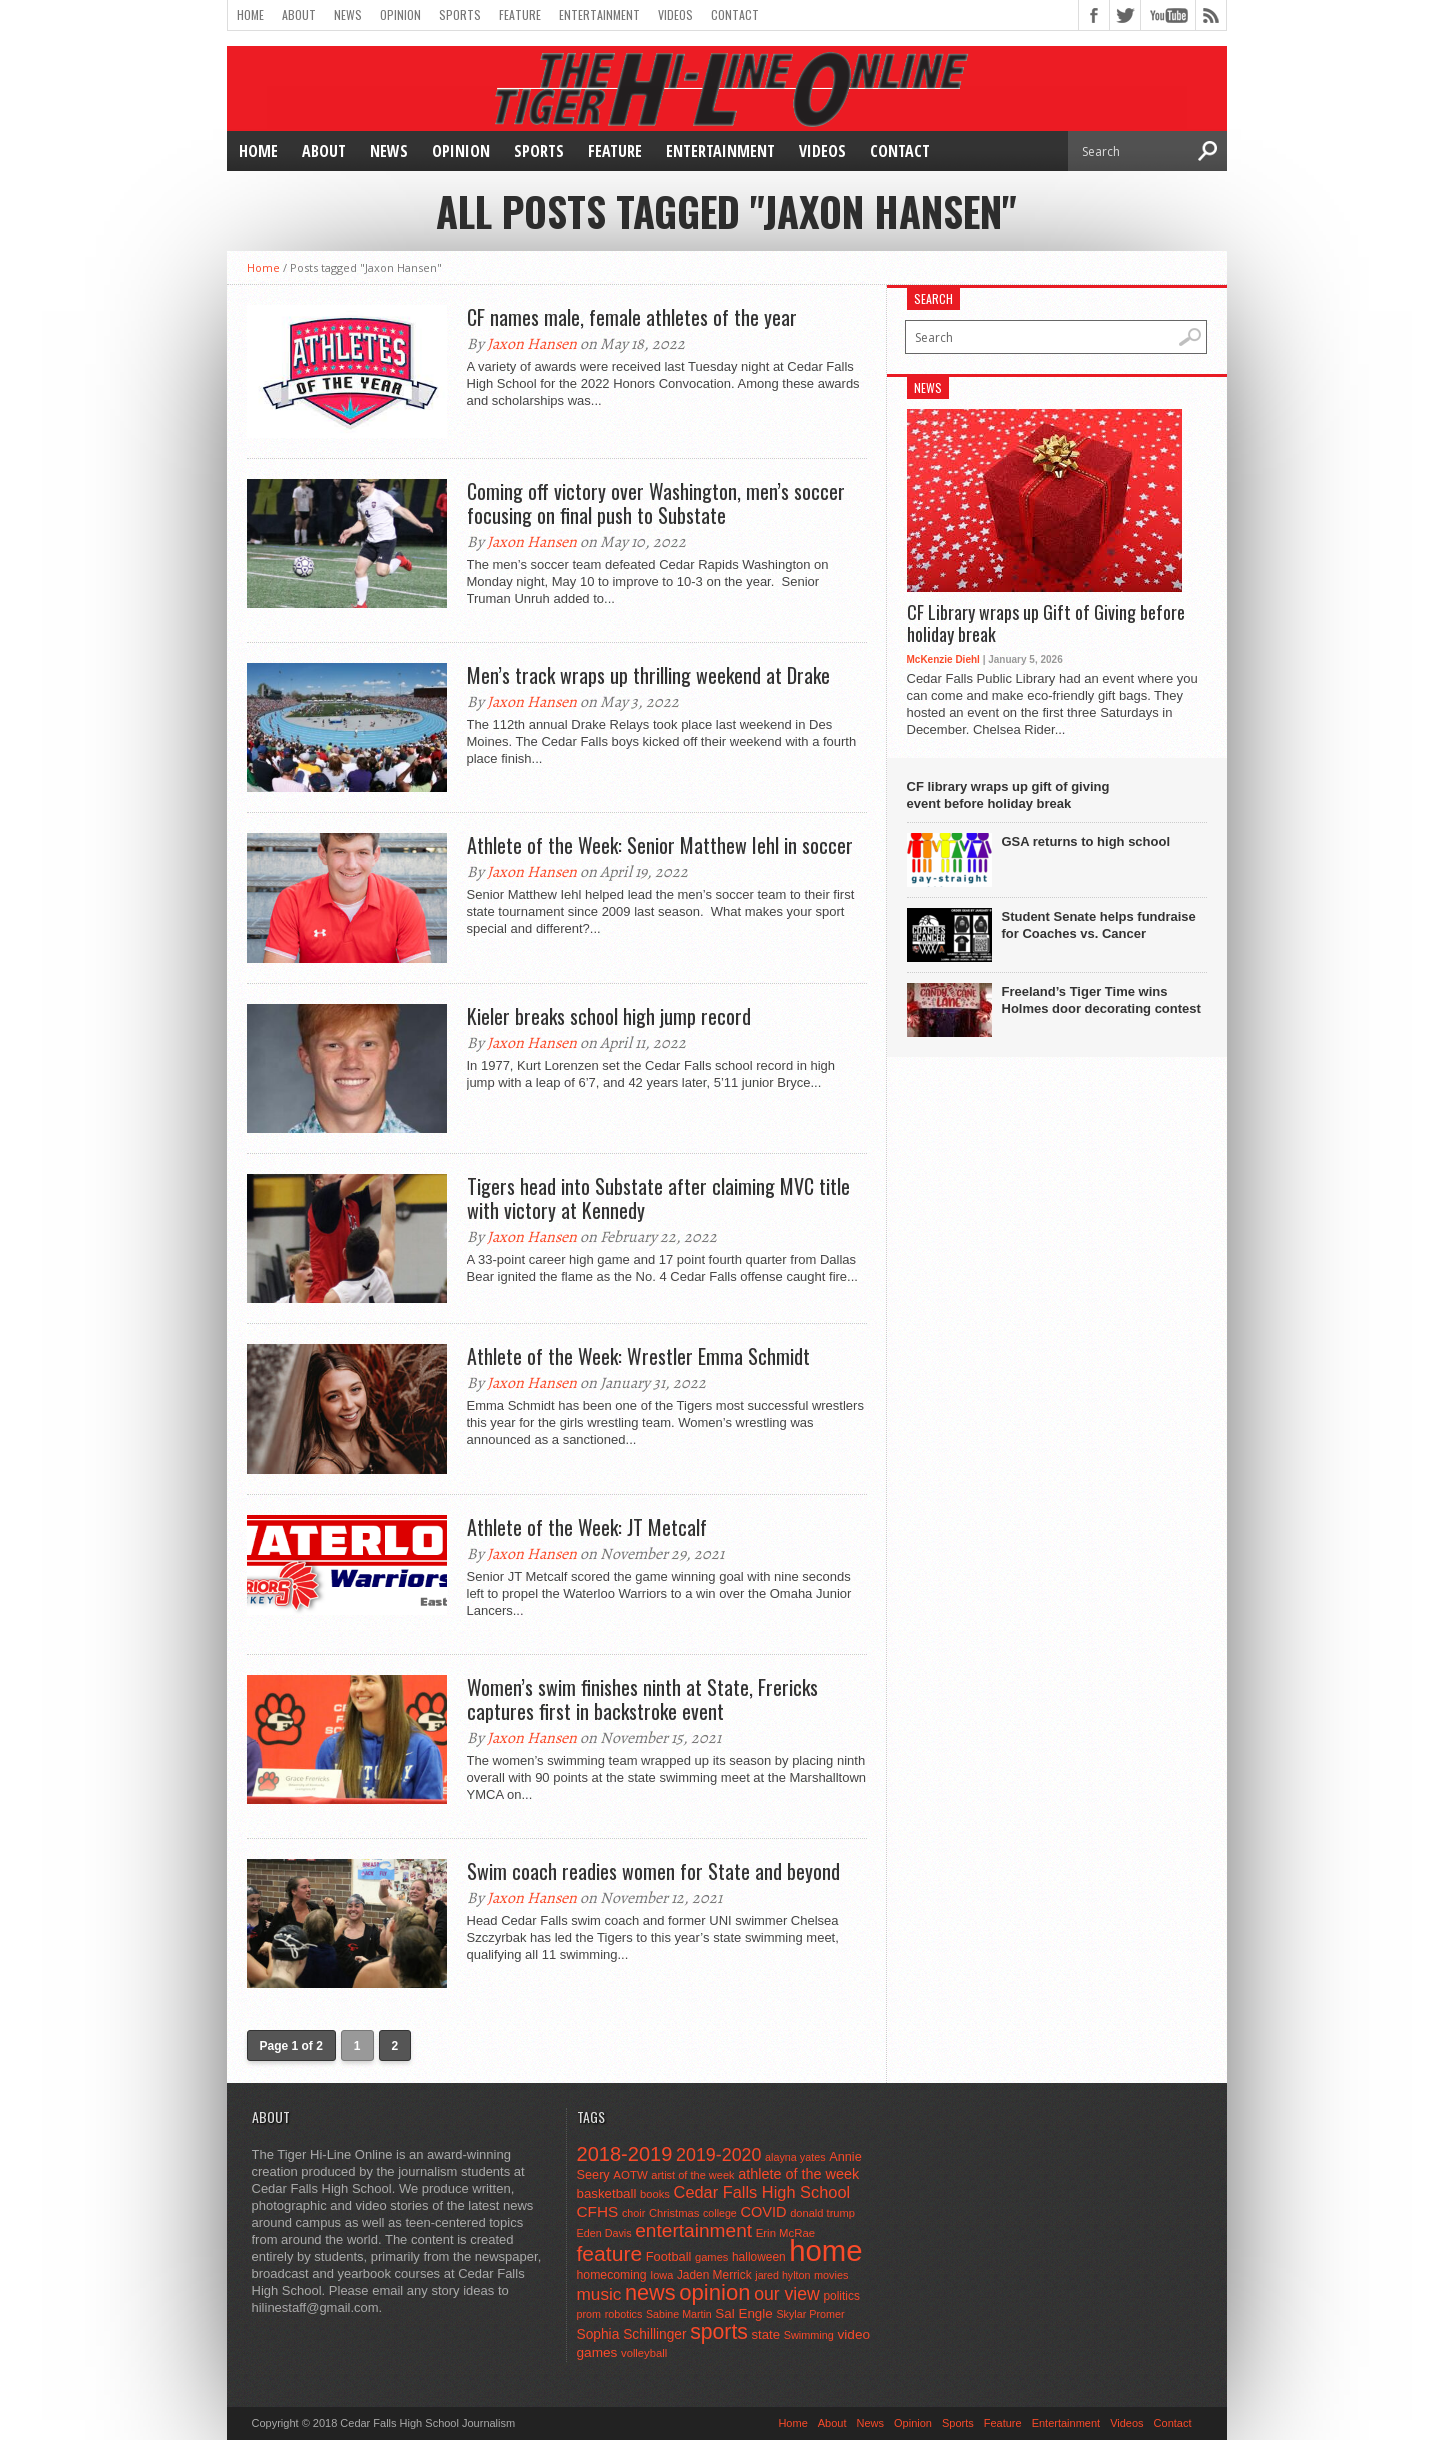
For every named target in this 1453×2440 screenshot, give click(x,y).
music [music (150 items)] (599, 2294)
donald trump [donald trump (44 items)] (822, 2213)
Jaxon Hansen (532, 344)
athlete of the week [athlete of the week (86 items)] (798, 2174)
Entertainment (599, 14)
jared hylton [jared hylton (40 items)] (782, 2275)
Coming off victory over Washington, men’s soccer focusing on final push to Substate (656, 503)
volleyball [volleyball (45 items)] (644, 2353)
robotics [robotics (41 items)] (624, 2314)
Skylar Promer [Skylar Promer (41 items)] (810, 2314)
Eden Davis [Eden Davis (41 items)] (604, 2233)
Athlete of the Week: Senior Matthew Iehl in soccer (660, 845)
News (348, 14)
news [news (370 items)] (650, 2292)
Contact (735, 14)
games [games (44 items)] (711, 2257)
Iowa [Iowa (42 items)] (661, 2275)
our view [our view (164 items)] (787, 2294)
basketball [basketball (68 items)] (607, 2193)
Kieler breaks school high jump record (609, 1016)
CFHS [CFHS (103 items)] (598, 2211)
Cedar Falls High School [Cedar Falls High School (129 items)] (762, 2192)
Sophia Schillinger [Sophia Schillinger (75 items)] (632, 2334)
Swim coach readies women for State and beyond (653, 1871)
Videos (675, 14)
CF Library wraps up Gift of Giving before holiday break (1046, 623)
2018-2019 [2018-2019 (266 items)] (625, 2154)
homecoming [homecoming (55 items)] (612, 2275)
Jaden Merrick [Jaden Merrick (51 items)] (714, 2275)
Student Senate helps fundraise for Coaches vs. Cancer (1099, 925)
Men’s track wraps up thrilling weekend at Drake (648, 675)
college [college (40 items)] (720, 2213)
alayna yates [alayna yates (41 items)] (795, 2157)
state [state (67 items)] (766, 2334)
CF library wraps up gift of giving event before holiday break (1008, 795)
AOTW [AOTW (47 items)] (630, 2175)
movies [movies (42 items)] (831, 2275)
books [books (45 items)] (655, 2194)
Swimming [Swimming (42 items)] (809, 2335)
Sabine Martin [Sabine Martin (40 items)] (679, 2314)
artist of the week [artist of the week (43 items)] (692, 2175)
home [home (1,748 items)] (825, 2250)
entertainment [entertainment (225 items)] (693, 2230)
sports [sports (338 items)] (719, 2331)
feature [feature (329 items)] (610, 2253)
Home (250, 14)
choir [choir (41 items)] (633, 2213)
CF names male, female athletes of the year (632, 317)
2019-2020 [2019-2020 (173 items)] (718, 2155)
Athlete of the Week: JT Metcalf (587, 1527)
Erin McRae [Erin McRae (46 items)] (785, 2233)
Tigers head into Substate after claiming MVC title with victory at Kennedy (658, 1198)
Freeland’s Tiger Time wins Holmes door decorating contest (1101, 1000)
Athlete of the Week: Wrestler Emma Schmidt (638, 1356)
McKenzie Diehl (943, 659)
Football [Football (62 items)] (669, 2256)
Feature (520, 14)
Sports (460, 14)
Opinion (400, 14)
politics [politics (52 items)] (841, 2296)
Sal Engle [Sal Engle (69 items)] (743, 2313)
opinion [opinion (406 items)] (714, 2292)
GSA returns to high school (1086, 841)
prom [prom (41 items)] (589, 2314)
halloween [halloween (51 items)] (759, 2257)
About (299, 14)
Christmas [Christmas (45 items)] (674, 2213)
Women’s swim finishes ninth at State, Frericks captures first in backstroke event (642, 1699)
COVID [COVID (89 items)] (763, 2212)
